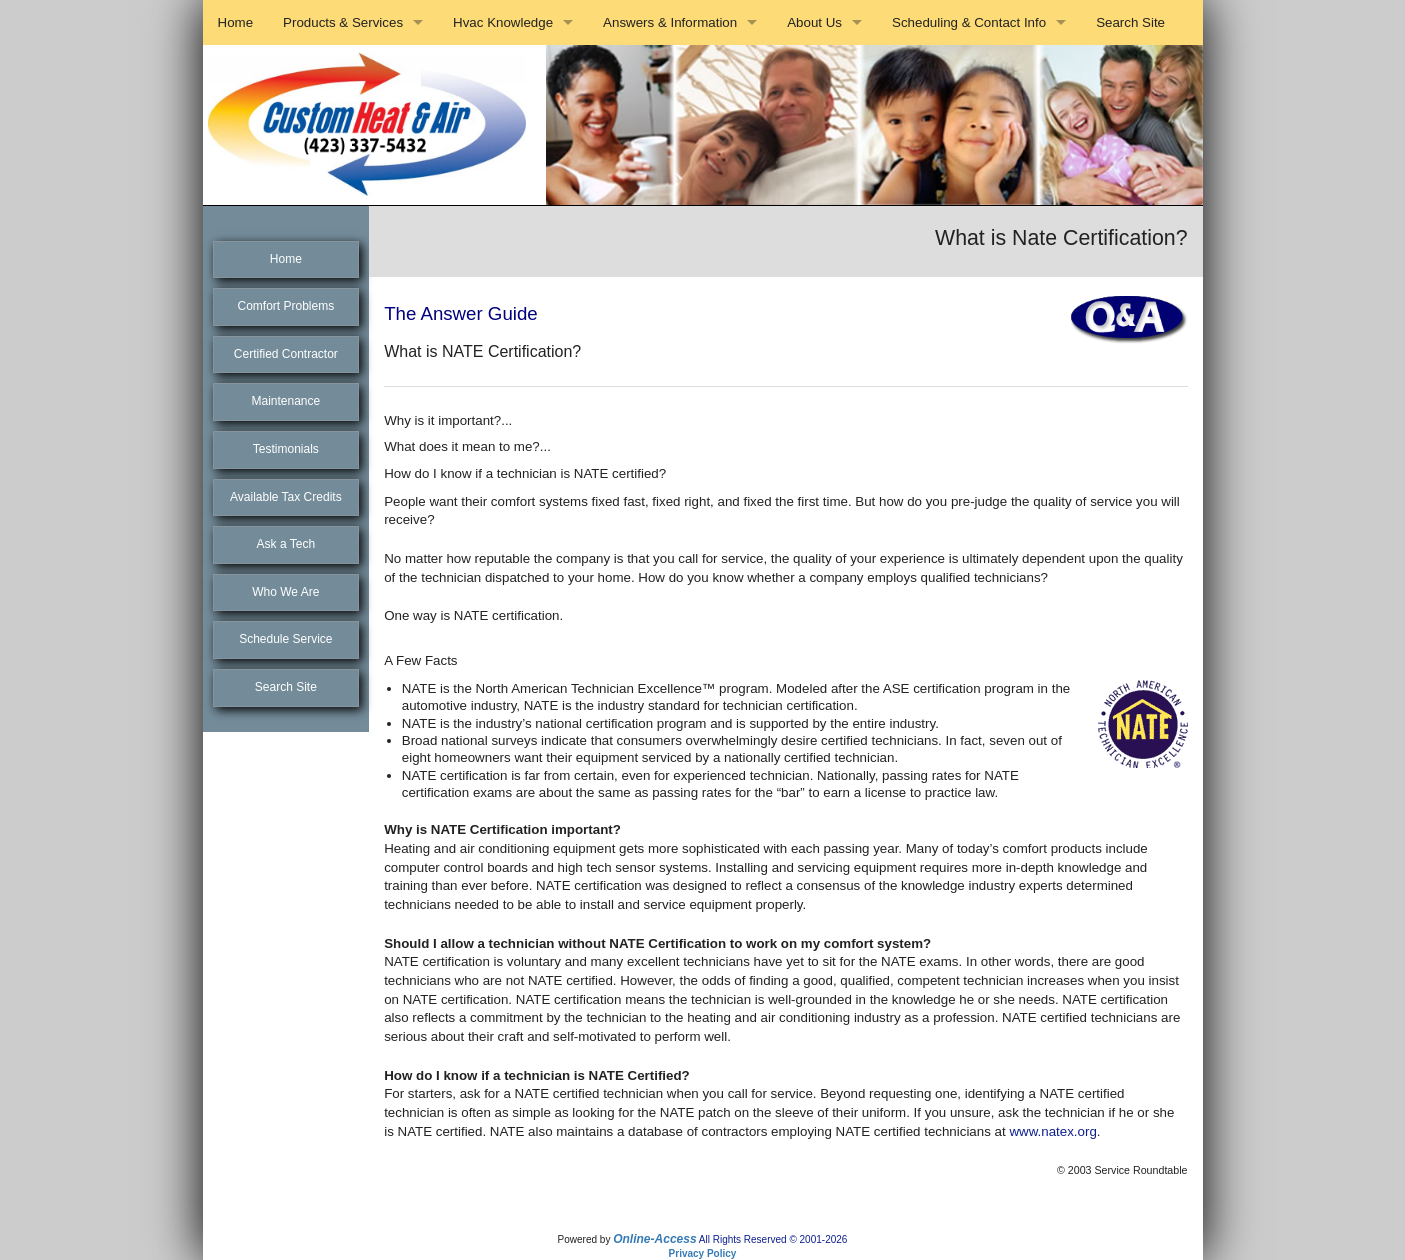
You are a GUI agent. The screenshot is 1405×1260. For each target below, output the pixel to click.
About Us (814, 22)
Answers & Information (670, 22)
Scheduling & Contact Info (969, 22)
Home (236, 22)
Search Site (1130, 22)
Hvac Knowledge (503, 22)
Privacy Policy (703, 1253)
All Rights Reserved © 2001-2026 (773, 1239)
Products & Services (343, 22)
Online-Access (654, 1239)
